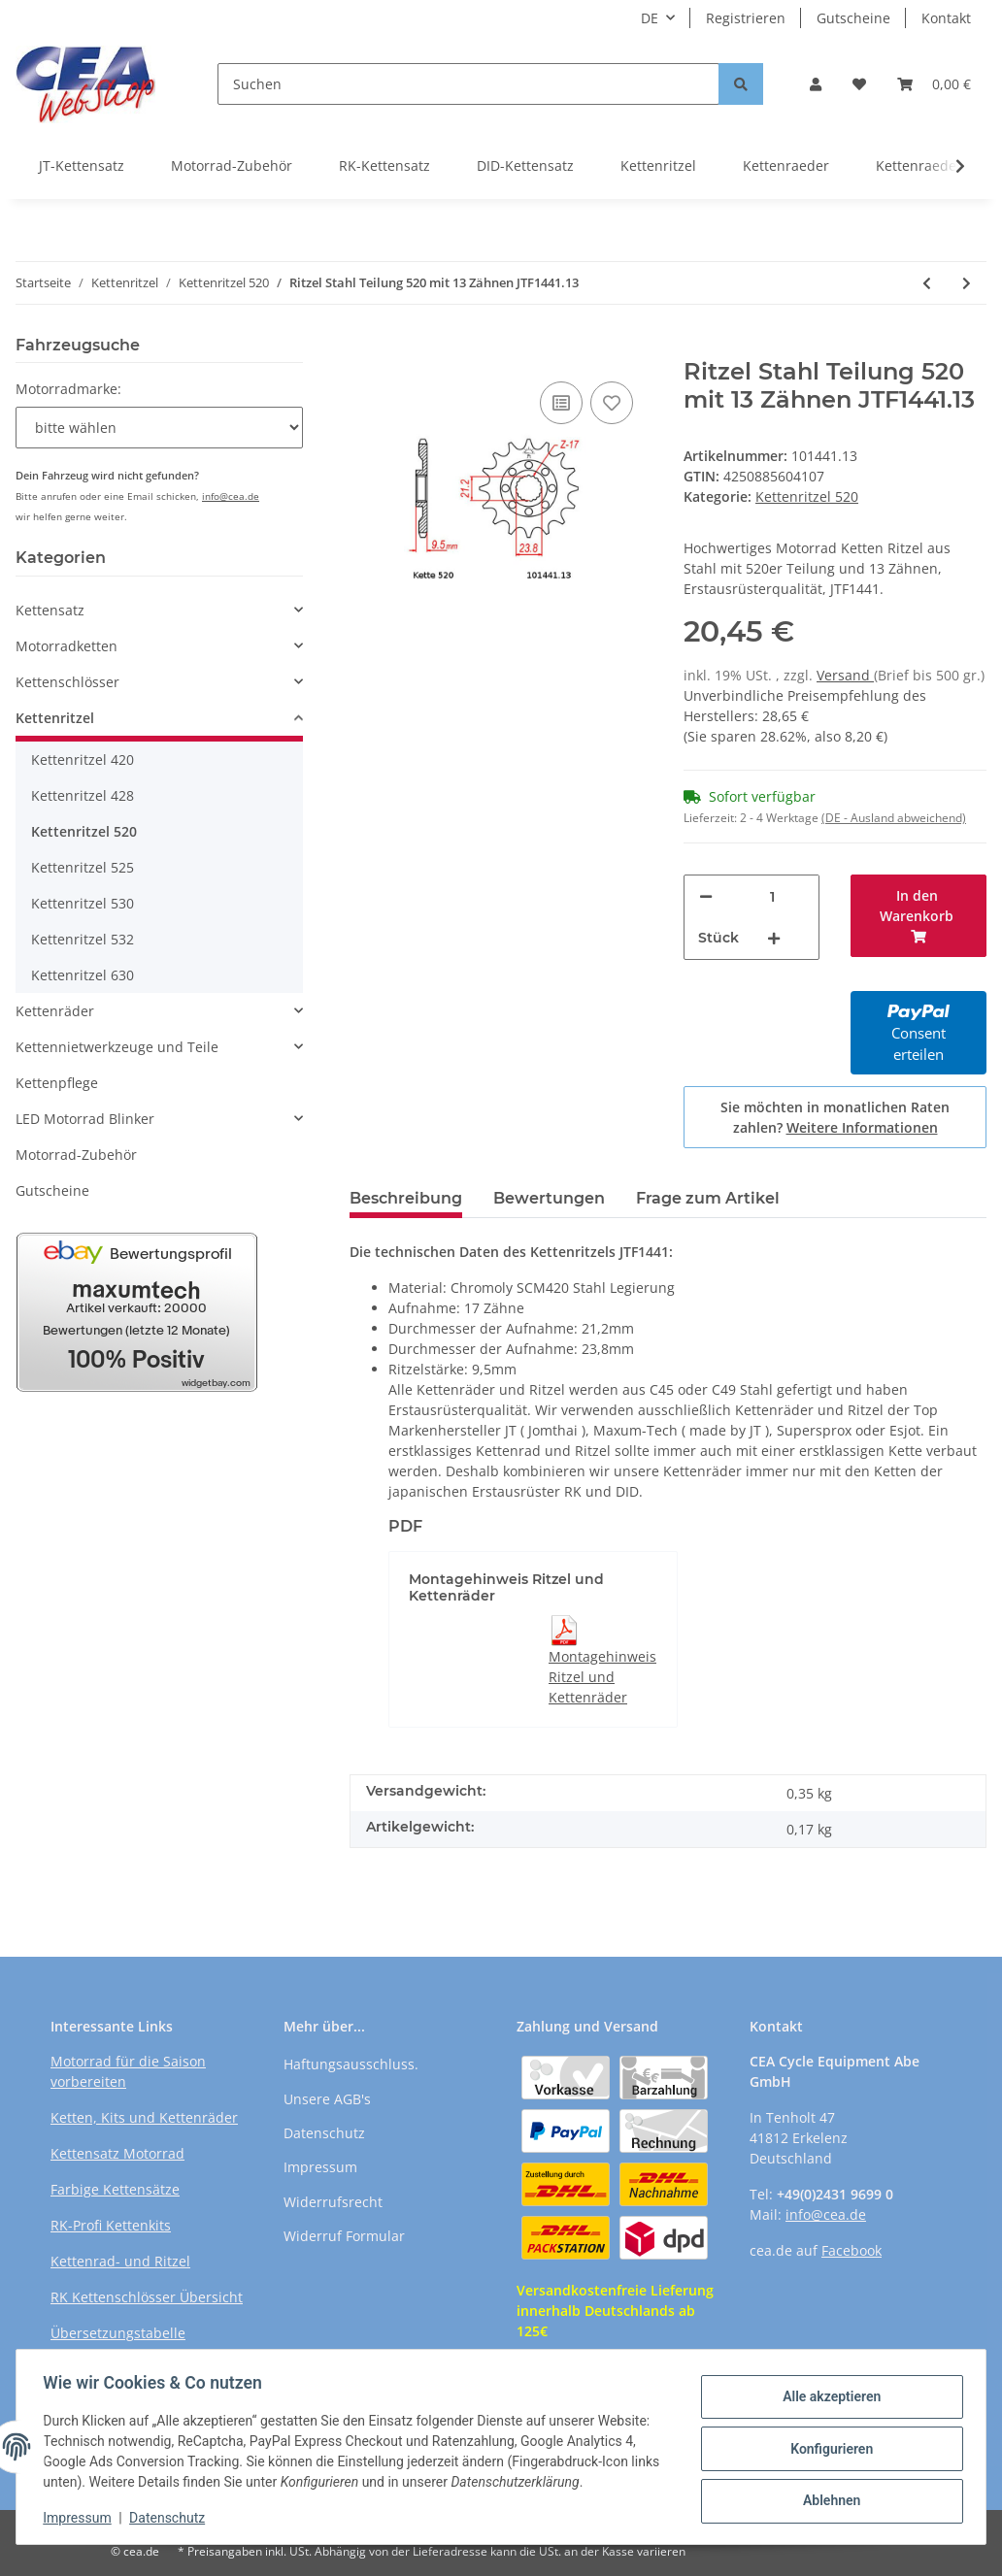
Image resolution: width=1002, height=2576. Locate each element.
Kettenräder (55, 1011)
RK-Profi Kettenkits (110, 2225)
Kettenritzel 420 (82, 759)
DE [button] (649, 18)
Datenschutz (324, 2133)
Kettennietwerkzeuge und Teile (117, 1047)
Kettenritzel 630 (82, 975)
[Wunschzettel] (859, 83)
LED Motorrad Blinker (85, 1118)
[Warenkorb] (934, 83)
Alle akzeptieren (827, 2398)
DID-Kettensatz (525, 165)
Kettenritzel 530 (82, 903)
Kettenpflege (57, 1082)
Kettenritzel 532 (82, 939)
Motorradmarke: (68, 389)
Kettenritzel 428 (82, 795)
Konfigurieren (826, 2449)
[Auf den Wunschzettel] (611, 402)
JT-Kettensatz (81, 165)
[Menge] (772, 896)
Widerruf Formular (344, 2236)
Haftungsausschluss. (351, 2064)
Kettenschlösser (67, 682)
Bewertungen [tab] (549, 1198)
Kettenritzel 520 (806, 496)
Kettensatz (50, 610)
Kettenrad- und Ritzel (120, 2261)
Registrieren (745, 18)
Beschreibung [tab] (406, 1198)
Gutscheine (853, 18)
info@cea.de (230, 496)
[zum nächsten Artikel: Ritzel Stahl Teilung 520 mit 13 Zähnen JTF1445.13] (966, 283)
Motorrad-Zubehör (231, 165)
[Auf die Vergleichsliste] (561, 402)
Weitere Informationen (862, 1127)
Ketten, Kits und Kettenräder (144, 2117)
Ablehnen (826, 2499)
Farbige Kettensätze (115, 2189)
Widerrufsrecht (333, 2202)
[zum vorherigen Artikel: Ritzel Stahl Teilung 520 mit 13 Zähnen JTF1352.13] (927, 283)
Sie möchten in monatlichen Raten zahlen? (835, 1117)
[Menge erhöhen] (773, 938)
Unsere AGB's (327, 2099)
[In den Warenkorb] (365, 347)
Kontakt (946, 18)
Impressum (320, 2167)
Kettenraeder (786, 165)
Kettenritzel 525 (82, 867)
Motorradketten (66, 646)
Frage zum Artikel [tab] (708, 1198)
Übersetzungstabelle (117, 2333)
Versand (845, 675)
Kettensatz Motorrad (117, 2153)
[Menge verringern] (706, 896)
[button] (815, 83)
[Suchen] (468, 84)
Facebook (851, 2250)
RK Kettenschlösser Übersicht (146, 2297)
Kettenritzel (658, 165)
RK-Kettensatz (384, 165)
